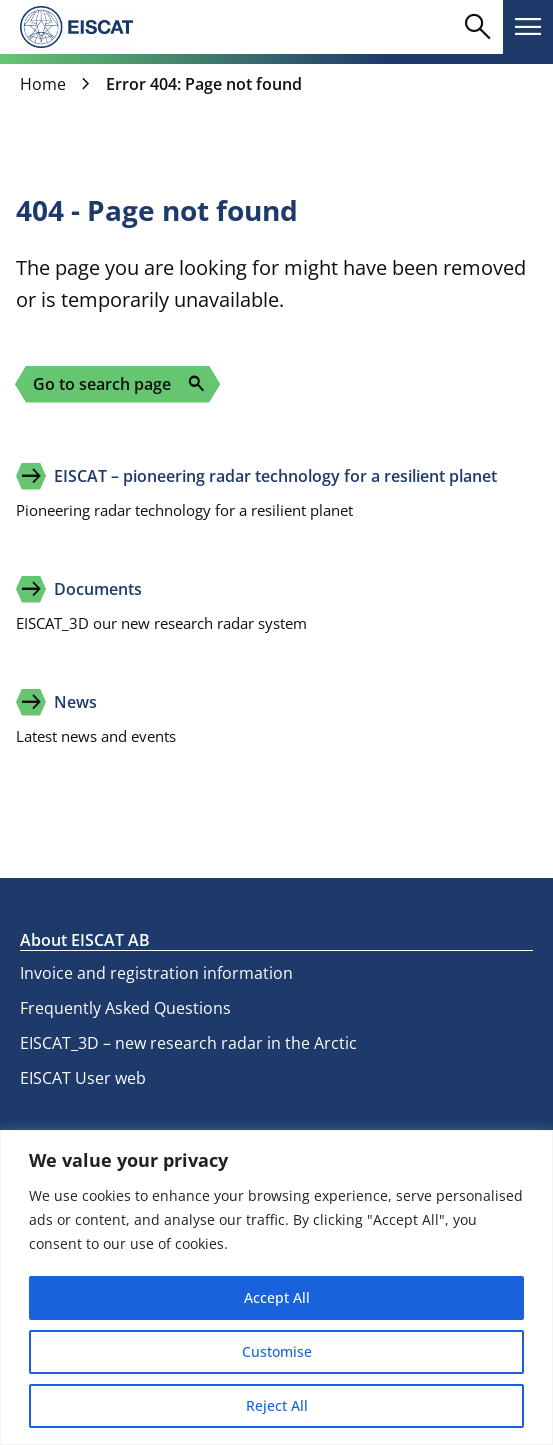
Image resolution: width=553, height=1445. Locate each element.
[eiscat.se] (76, 27)
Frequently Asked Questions (125, 1008)
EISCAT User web (83, 1078)
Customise (277, 1351)
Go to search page (119, 384)
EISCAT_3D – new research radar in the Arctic (188, 1043)
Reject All (277, 1405)
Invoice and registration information (156, 973)
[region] (276, 1287)
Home (43, 84)
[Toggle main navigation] (528, 27)
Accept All (277, 1297)
